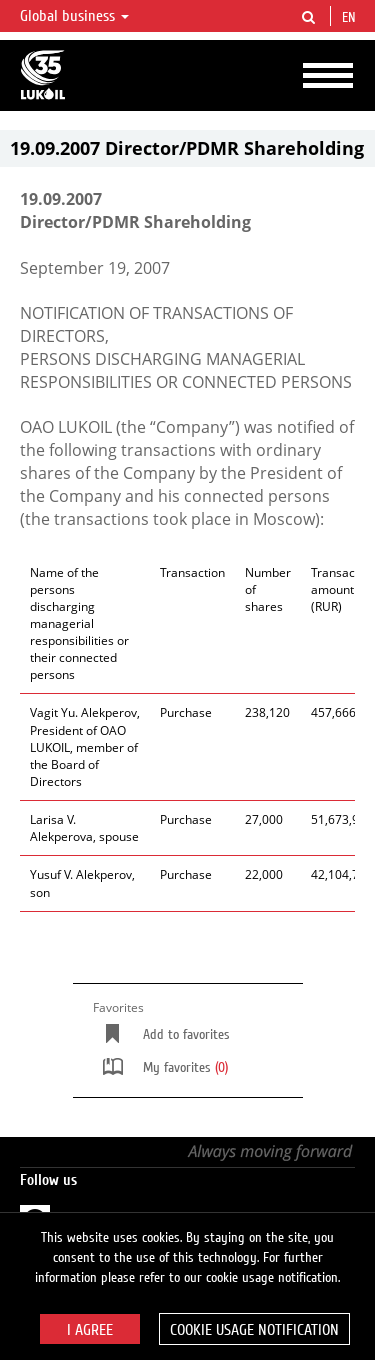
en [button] (351, 18)
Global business (74, 16)
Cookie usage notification (254, 1330)
